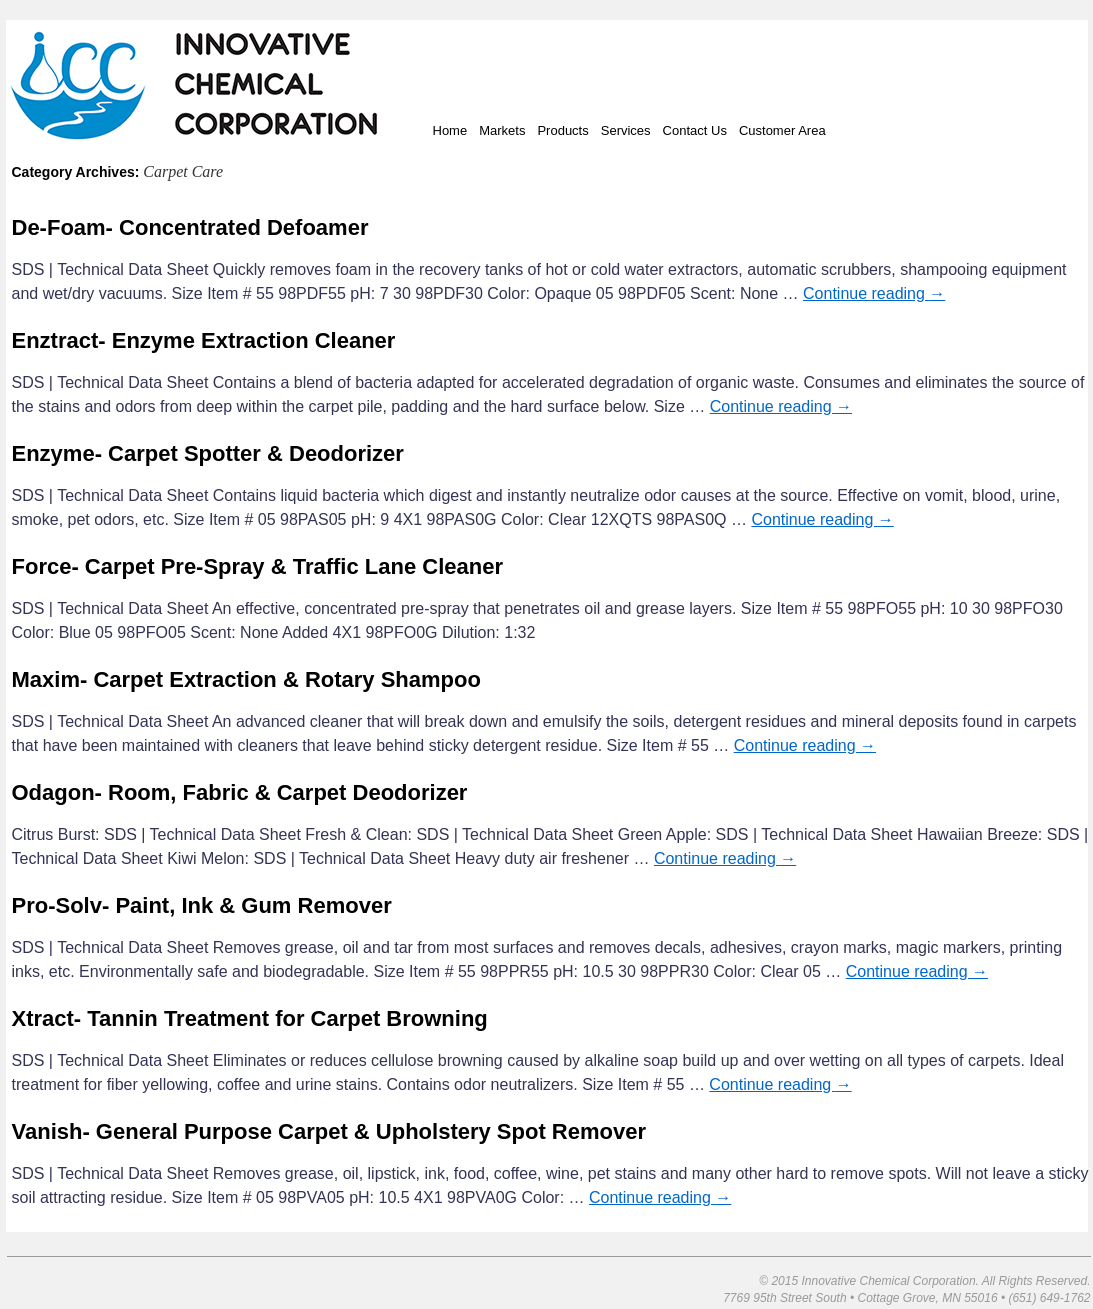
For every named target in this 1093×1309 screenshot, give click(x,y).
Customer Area (782, 130)
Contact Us (695, 130)
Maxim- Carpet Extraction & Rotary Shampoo (246, 679)
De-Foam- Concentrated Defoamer (190, 227)
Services (626, 130)
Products (562, 130)
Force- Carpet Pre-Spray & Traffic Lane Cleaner (258, 566)
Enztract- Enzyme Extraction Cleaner (204, 340)
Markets (502, 130)
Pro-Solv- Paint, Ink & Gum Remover (202, 905)
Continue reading (874, 293)
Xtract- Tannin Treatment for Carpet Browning (250, 1018)
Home (450, 130)
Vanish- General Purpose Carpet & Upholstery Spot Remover (329, 1131)
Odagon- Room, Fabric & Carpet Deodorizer (240, 792)
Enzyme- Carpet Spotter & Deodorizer (208, 453)
